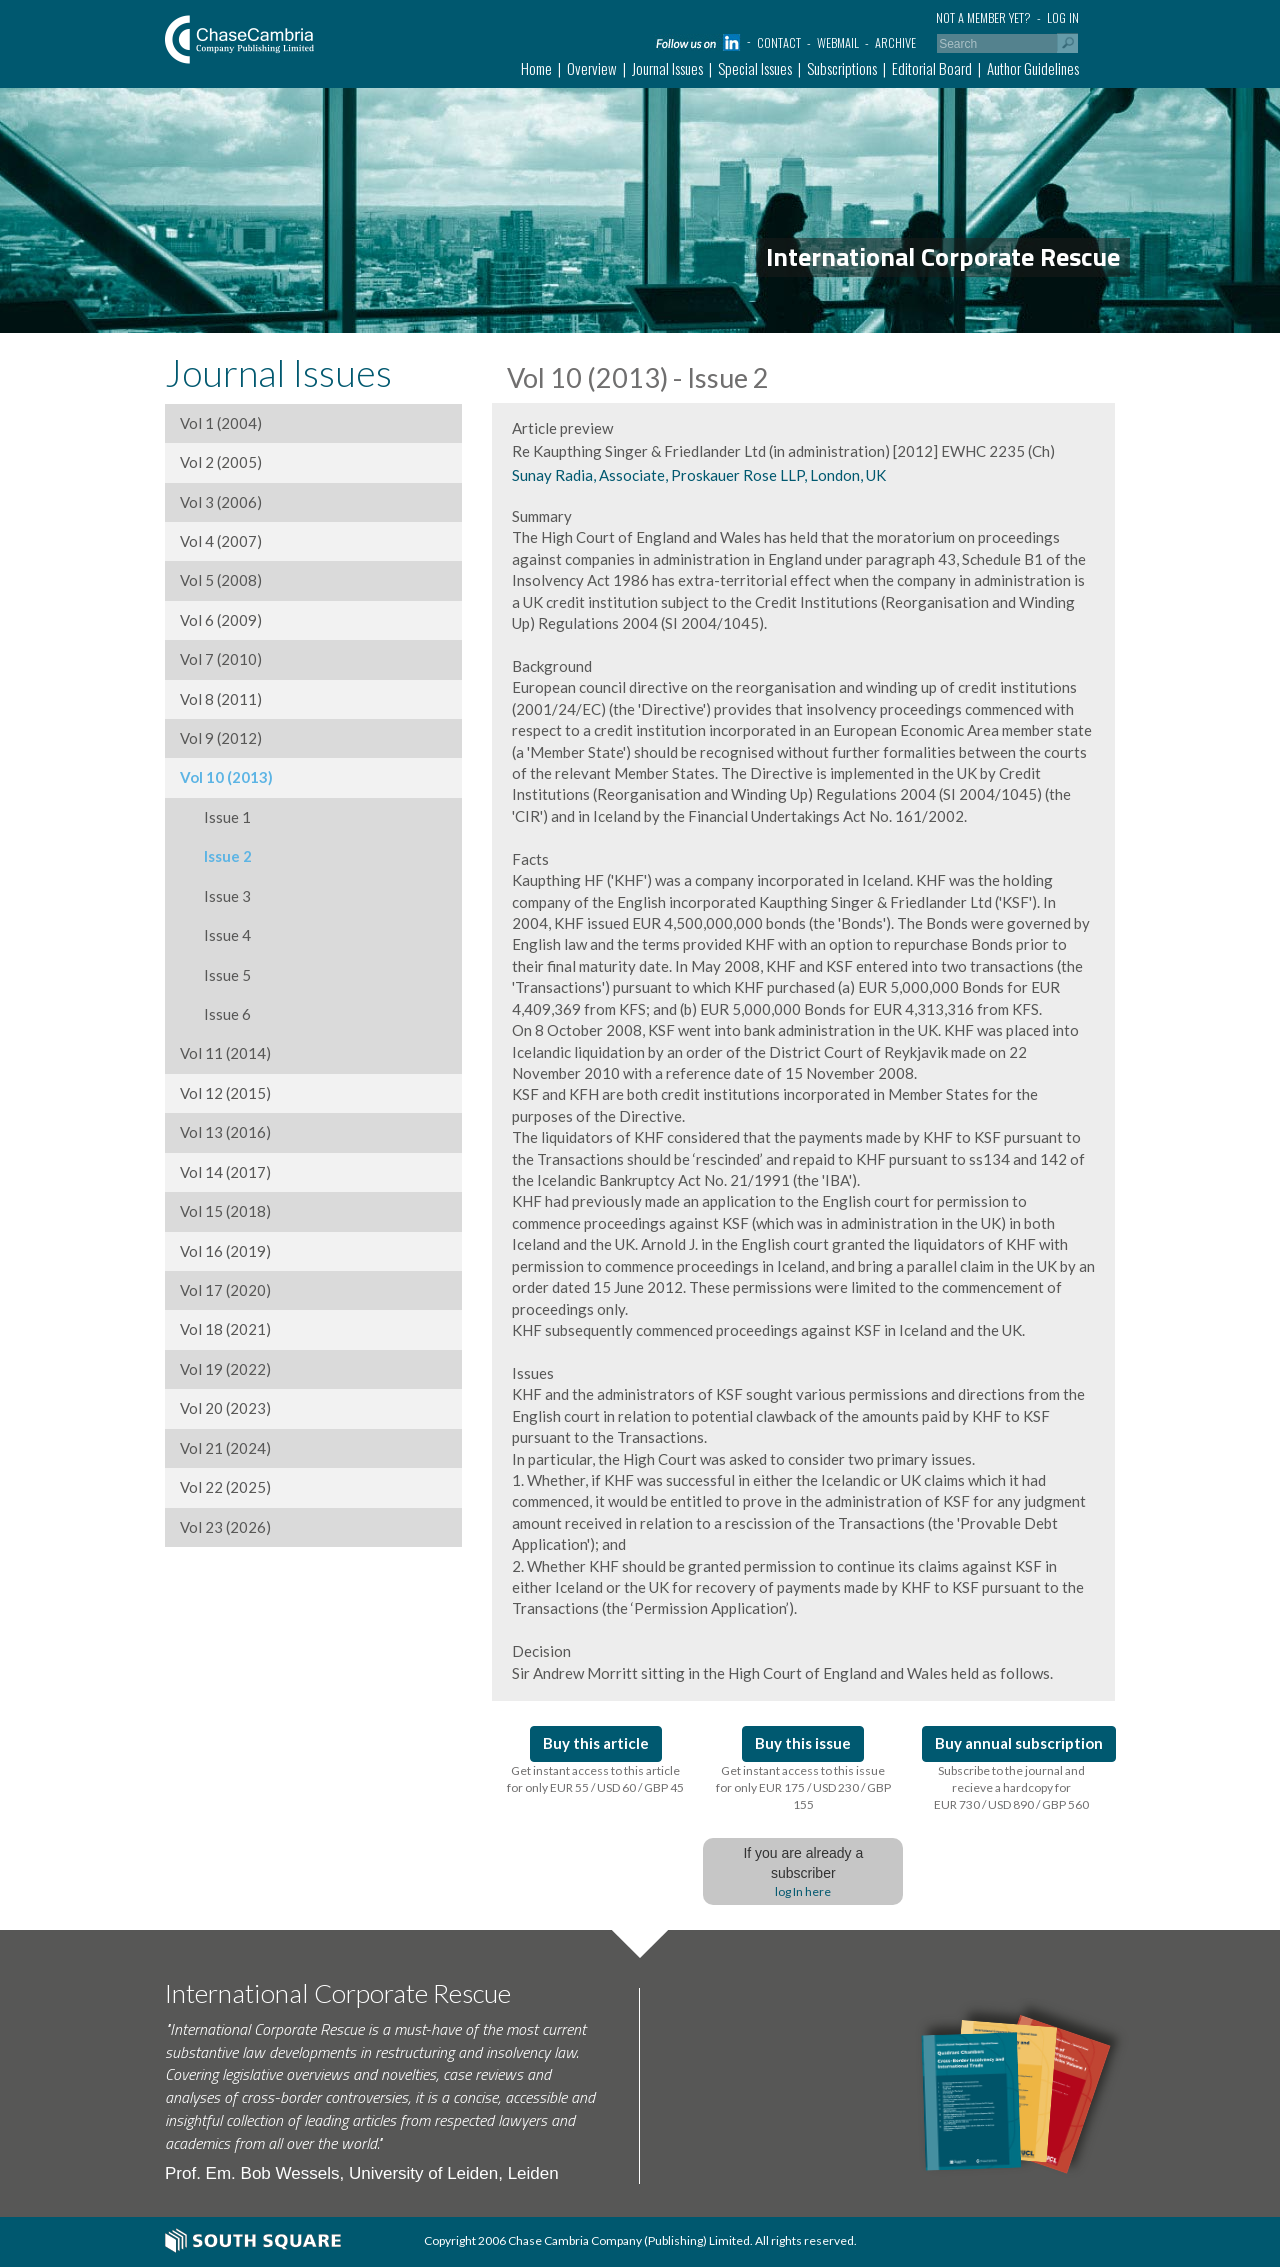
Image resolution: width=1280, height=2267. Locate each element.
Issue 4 (215, 935)
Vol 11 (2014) (225, 1053)
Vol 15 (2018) (225, 1211)
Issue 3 (215, 896)
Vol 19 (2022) (225, 1369)
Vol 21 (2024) (225, 1448)
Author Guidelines (1033, 68)
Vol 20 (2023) (225, 1408)
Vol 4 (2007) (221, 541)
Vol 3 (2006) (221, 502)
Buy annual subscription (1019, 1743)
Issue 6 (215, 1014)
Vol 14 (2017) (225, 1172)
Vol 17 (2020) (225, 1290)
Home (536, 68)
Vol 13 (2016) (225, 1132)
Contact (779, 42)
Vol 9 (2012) (221, 738)
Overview (592, 68)
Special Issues (755, 68)
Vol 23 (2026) (225, 1527)
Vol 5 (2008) (221, 580)
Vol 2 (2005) (221, 462)
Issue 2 (216, 856)
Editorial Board (932, 68)
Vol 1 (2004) (221, 423)
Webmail (838, 42)
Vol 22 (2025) (225, 1487)
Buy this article (596, 1743)
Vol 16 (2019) (225, 1251)
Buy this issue (803, 1743)
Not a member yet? (983, 17)
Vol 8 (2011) (221, 699)
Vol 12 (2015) (225, 1093)
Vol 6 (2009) (221, 620)
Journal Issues (667, 68)
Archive (895, 42)
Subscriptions (842, 68)
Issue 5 (215, 975)
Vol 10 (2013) (226, 777)
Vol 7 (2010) (221, 659)
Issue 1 (215, 817)
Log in (1063, 17)
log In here (803, 1891)
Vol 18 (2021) (225, 1329)
